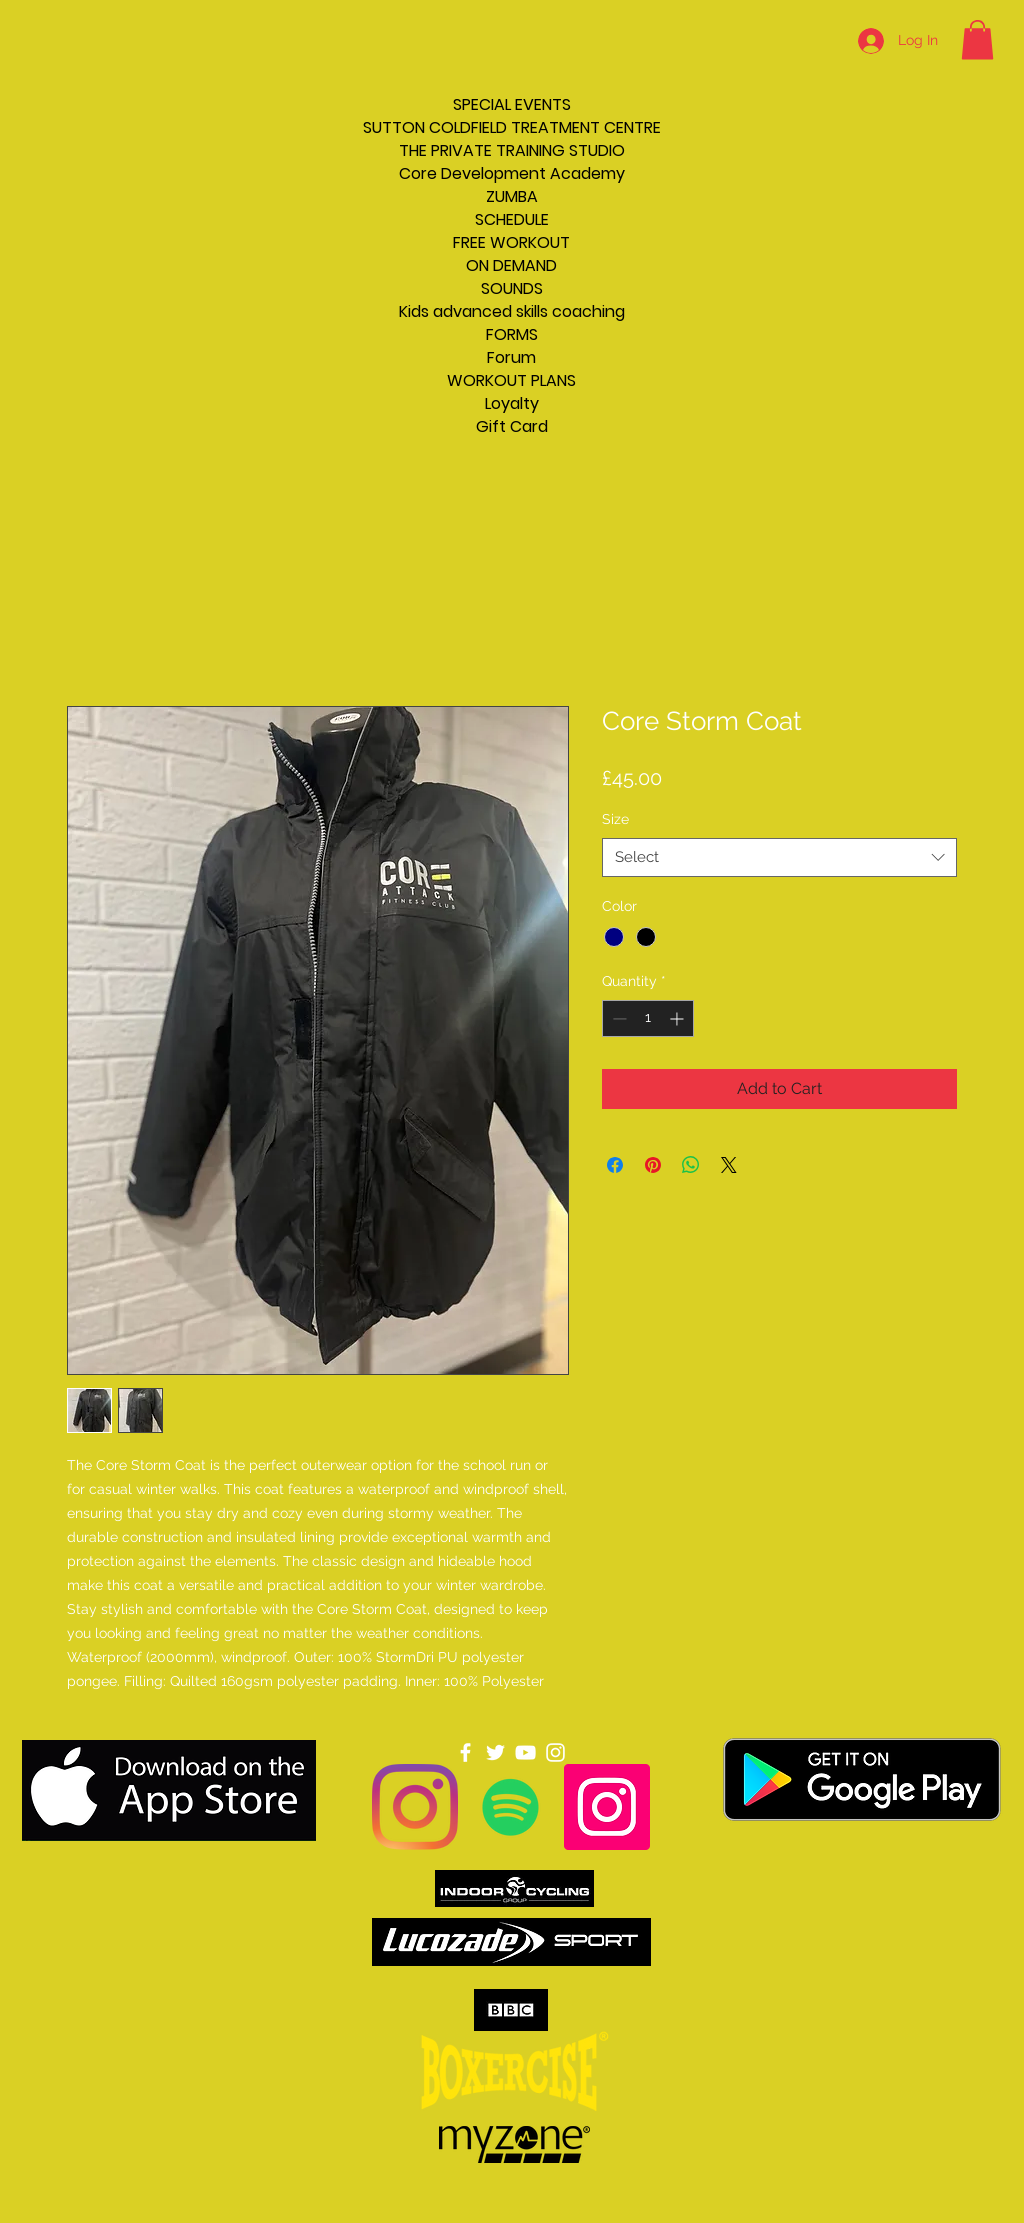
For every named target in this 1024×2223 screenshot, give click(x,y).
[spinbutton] (648, 1018)
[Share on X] (729, 1165)
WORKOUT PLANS (511, 380)
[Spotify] (511, 1807)
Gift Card (512, 426)
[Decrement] (617, 1018)
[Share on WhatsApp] (691, 1165)
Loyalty (512, 403)
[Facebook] (465, 1752)
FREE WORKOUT (511, 242)
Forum (511, 357)
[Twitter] (495, 1752)
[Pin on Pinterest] (653, 1165)
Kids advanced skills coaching (512, 311)
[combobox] (779, 857)
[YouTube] (525, 1752)
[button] (977, 39)
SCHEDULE (512, 219)
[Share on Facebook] (615, 1165)
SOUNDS (512, 288)
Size (615, 819)
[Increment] (678, 1018)
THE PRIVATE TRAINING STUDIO (512, 150)
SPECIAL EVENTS (512, 104)
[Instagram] (415, 1807)
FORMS (512, 334)
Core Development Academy (512, 173)
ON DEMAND (511, 265)
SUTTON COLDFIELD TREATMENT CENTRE (512, 127)
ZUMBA (512, 196)
